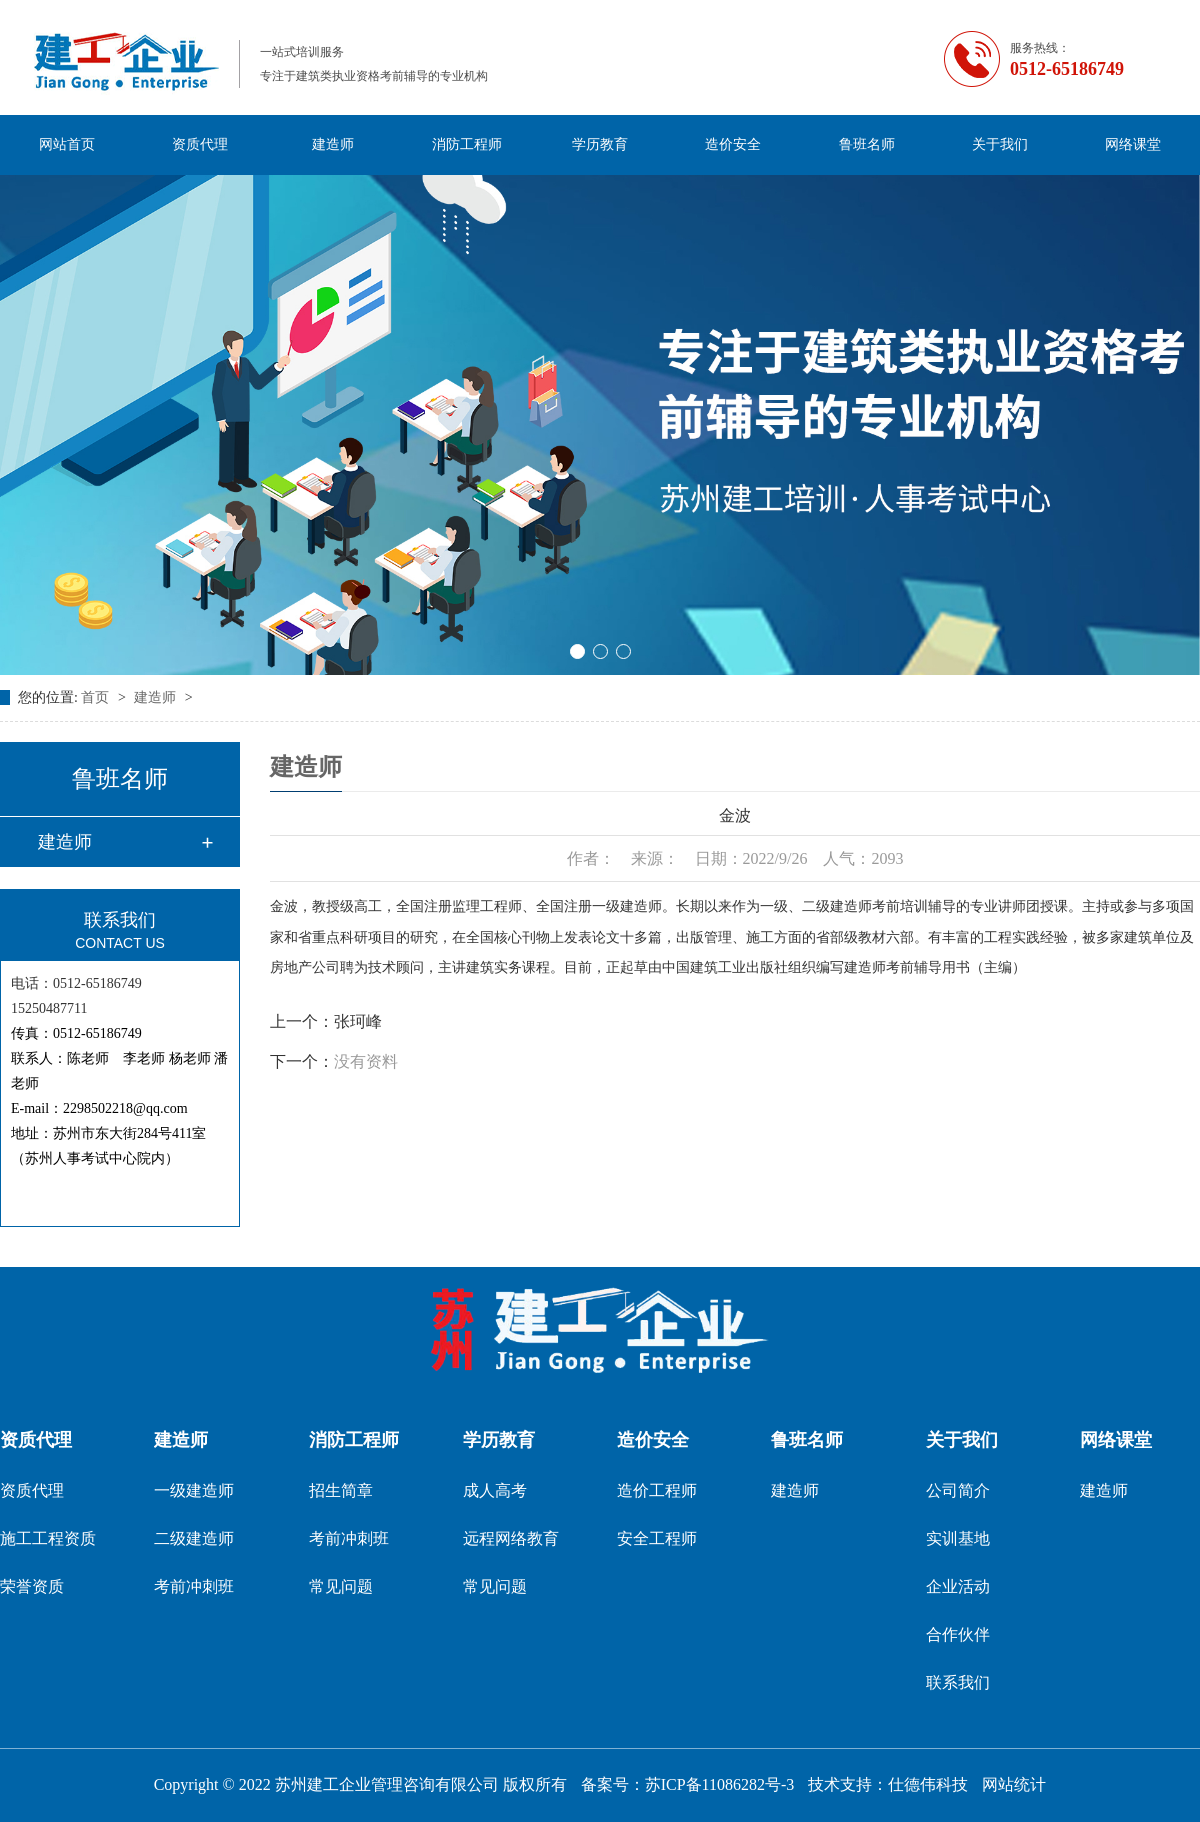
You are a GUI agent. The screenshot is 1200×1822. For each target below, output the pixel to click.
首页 (97, 697)
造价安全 (733, 144)
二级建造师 (194, 1538)
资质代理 (200, 144)
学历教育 (600, 144)
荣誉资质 (32, 1586)
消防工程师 (467, 144)
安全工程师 (657, 1538)
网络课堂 (1133, 144)
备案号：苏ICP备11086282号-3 (688, 1784)
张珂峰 (358, 1021)
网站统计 (1014, 1784)
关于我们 (1000, 144)
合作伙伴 (958, 1634)
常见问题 (341, 1586)
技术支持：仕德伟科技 (888, 1784)
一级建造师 (194, 1490)
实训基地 (958, 1538)
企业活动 (958, 1586)
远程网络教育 (511, 1538)
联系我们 (958, 1682)
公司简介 (958, 1490)
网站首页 (67, 144)
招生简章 (341, 1490)
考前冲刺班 (194, 1586)
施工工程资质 (48, 1538)
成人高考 (495, 1490)
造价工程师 (657, 1490)
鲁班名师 (867, 144)
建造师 (333, 144)
